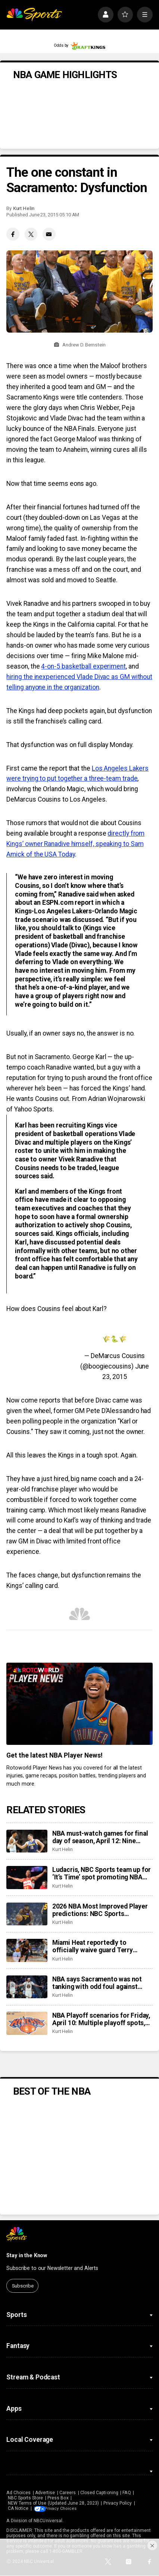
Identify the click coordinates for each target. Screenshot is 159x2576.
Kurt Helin (23, 208)
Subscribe (23, 2286)
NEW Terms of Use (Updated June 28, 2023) (53, 2503)
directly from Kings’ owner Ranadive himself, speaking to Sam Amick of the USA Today (75, 844)
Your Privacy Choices (69, 2508)
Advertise (45, 2492)
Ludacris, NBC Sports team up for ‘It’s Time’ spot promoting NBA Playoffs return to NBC (101, 1873)
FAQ (126, 2492)
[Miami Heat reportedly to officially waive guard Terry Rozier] (26, 1950)
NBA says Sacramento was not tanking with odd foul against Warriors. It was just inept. (97, 1982)
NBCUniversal (48, 2520)
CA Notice (18, 2508)
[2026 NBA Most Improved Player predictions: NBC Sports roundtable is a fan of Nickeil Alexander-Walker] (26, 1914)
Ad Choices (18, 2492)
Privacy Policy (117, 2503)
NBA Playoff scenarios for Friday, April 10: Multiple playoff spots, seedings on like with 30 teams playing (101, 2019)
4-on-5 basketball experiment (83, 666)
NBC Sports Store (25, 2498)
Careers (67, 2492)
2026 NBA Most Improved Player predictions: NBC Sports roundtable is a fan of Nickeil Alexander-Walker (100, 1910)
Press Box (58, 2498)
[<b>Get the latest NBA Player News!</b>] (79, 1704)
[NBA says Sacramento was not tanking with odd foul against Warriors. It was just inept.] (26, 1987)
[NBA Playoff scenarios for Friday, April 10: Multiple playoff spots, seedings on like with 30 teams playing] (26, 2023)
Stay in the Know (26, 2255)
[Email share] (49, 234)
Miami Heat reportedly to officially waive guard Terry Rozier (92, 1946)
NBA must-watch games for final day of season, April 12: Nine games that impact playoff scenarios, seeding (100, 1837)
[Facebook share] (12, 234)
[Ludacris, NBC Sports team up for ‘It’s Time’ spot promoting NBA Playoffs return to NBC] (26, 1877)
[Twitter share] (31, 234)
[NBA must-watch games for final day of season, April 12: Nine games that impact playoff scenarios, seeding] (26, 1841)
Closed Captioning (99, 2492)
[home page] (34, 14)
